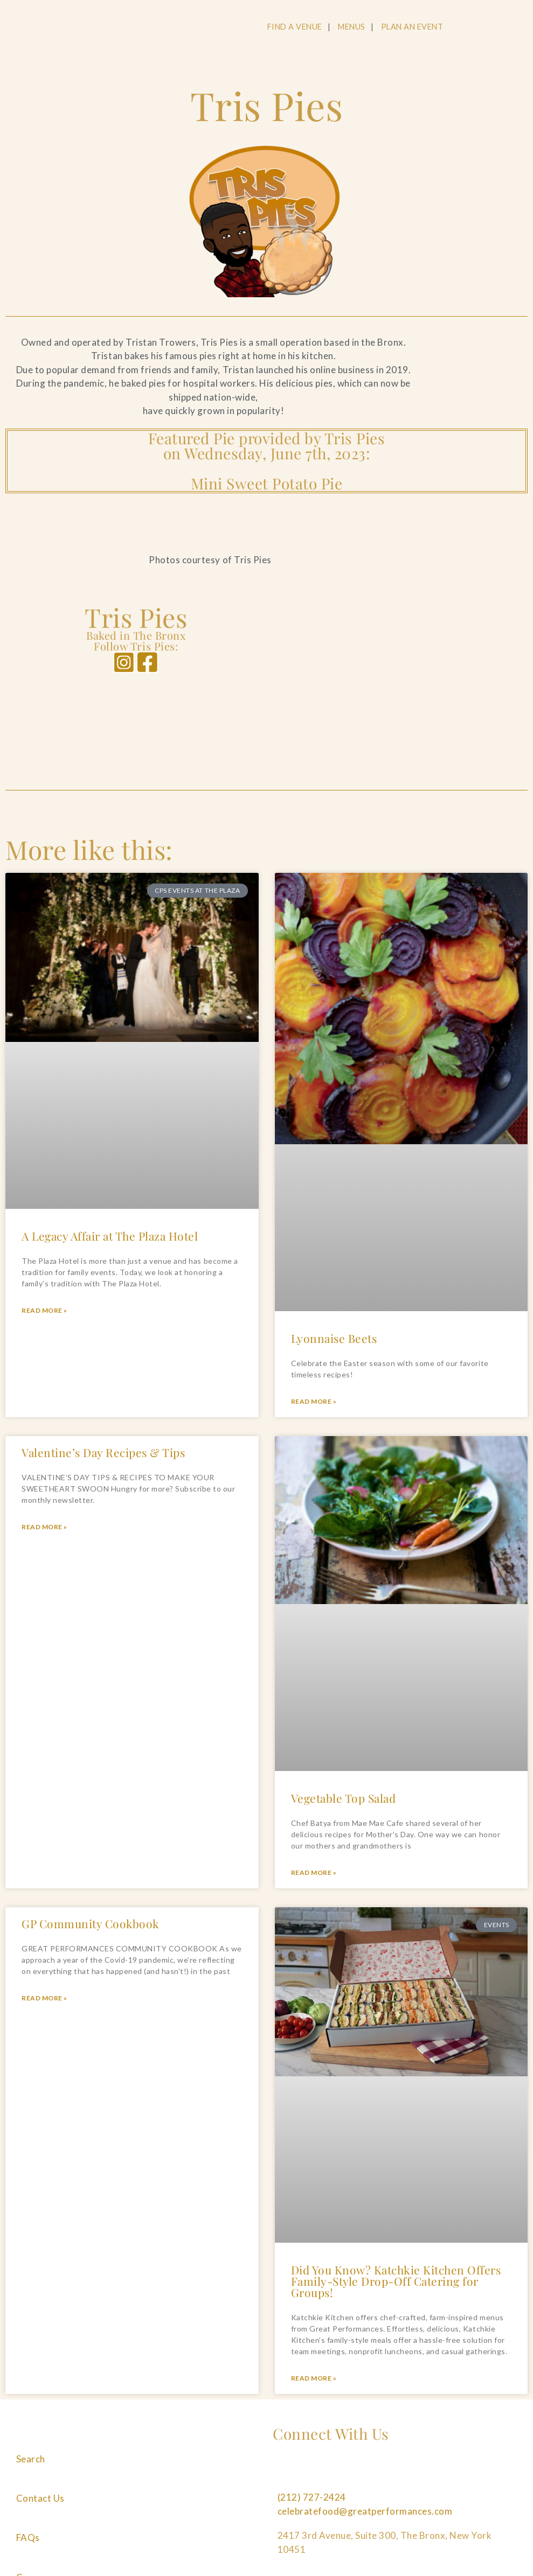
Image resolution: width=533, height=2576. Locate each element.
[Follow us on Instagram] (316, 2473)
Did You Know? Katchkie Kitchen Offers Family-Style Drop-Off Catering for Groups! (396, 2281)
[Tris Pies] (397, 663)
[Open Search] (471, 27)
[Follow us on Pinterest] (350, 2473)
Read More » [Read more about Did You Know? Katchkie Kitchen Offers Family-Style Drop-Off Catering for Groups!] (314, 2378)
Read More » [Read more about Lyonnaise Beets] (314, 1401)
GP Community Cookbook (91, 1923)
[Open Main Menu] (512, 27)
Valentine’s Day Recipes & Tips (103, 1452)
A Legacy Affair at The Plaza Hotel (110, 1235)
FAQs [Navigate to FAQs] (28, 2537)
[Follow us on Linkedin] (385, 2473)
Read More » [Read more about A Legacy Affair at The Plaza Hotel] (44, 1310)
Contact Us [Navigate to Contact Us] (40, 2498)
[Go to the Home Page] (90, 28)
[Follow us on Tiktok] (419, 2473)
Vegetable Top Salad (343, 1797)
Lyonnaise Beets (334, 1338)
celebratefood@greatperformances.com (365, 2511)
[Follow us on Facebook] (282, 2473)
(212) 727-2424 (312, 2497)
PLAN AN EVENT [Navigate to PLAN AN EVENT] (412, 26)
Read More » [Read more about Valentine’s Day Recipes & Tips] (44, 1527)
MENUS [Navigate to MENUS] (351, 26)
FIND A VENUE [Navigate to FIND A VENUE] (294, 26)
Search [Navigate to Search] (30, 2459)
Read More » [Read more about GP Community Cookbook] (44, 1998)
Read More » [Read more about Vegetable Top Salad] (314, 1872)
